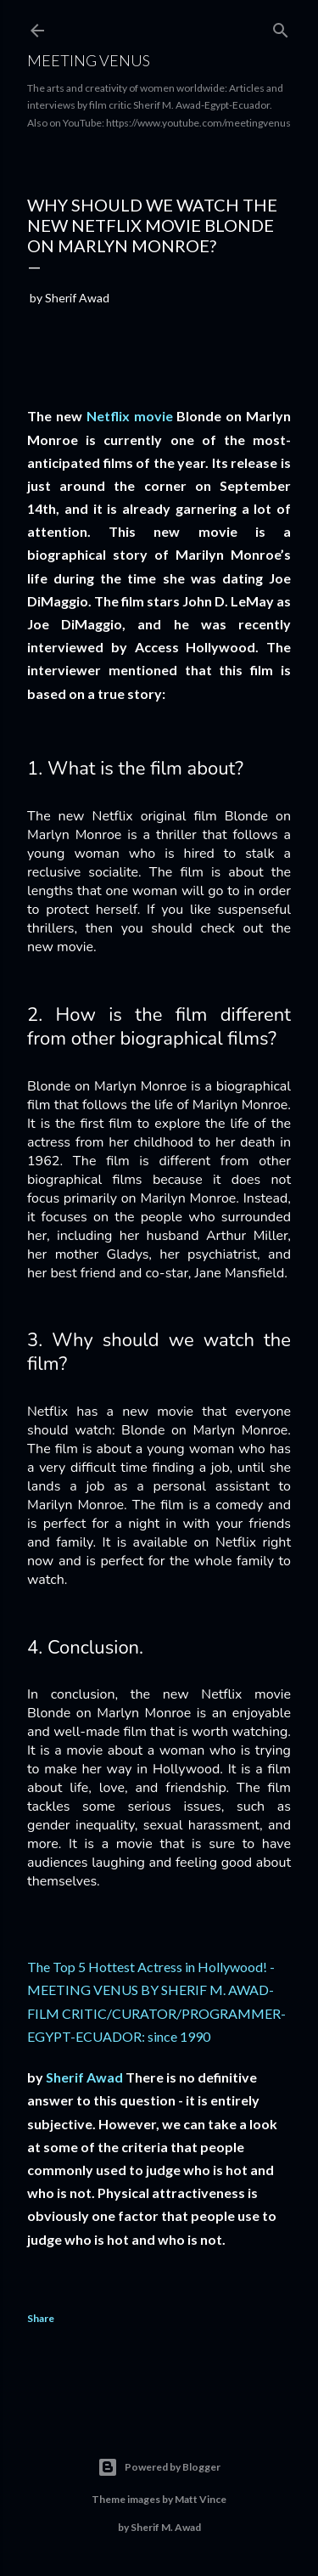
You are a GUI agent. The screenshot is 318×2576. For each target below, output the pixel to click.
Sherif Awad (84, 2077)
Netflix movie (129, 416)
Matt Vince (200, 2499)
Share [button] (40, 2318)
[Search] (281, 26)
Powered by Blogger (159, 2467)
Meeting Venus (88, 60)
